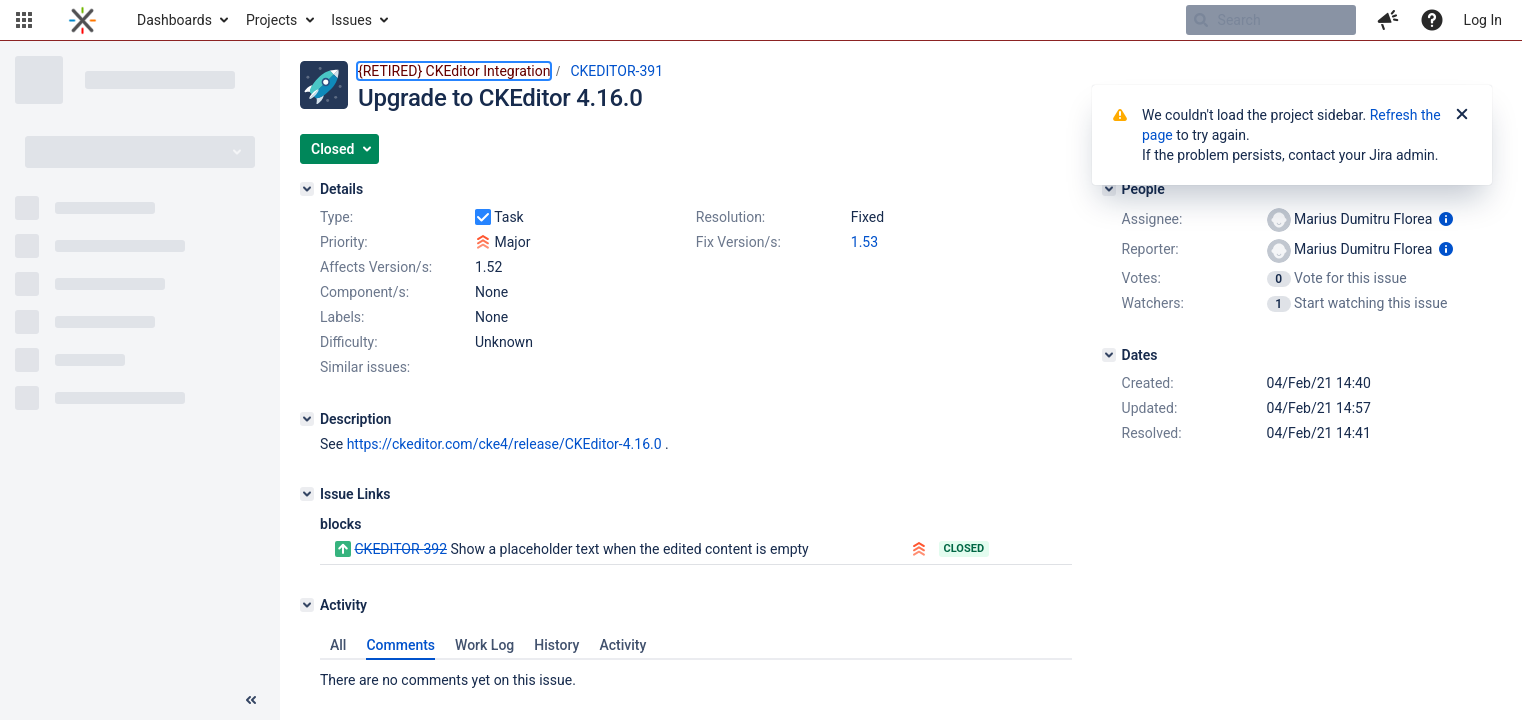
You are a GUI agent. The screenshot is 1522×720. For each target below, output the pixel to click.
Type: (336, 217)
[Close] (1462, 115)
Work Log (484, 645)
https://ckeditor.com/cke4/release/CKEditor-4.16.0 (504, 444)
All (338, 645)
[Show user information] (1446, 219)
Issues (351, 20)
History (556, 645)
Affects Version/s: (376, 267)
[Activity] (307, 605)
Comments (400, 645)
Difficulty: (349, 342)
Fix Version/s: (738, 242)
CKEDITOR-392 (400, 549)
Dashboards (174, 20)
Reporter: (1150, 249)
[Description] (307, 419)
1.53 (864, 242)
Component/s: (364, 292)
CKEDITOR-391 (616, 71)
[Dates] (1109, 355)
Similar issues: (365, 367)
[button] (24, 20)
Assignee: (1152, 219)
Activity (622, 645)
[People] (1109, 189)
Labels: (342, 317)
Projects (271, 20)
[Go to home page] (82, 20)
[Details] (307, 189)
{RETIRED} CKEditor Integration (454, 71)
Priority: (344, 242)
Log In (1483, 20)
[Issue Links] (307, 494)
